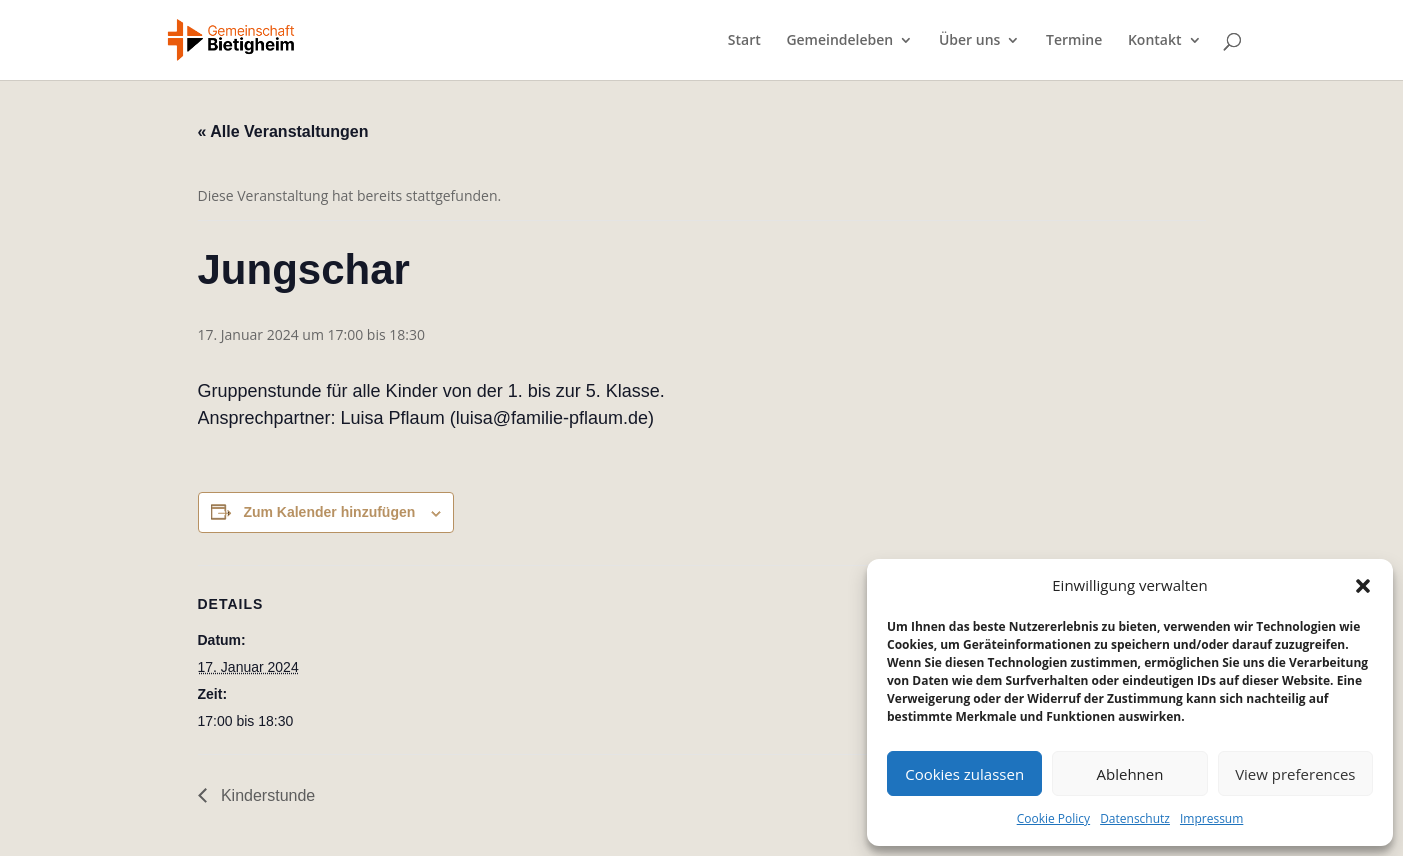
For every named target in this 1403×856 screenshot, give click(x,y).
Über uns (969, 41)
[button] (1363, 586)
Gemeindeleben (839, 41)
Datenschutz (1135, 818)
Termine (1074, 41)
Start (744, 41)
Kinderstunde (266, 795)
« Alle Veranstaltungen (283, 131)
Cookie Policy (1053, 818)
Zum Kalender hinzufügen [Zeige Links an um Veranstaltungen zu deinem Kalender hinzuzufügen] (329, 512)
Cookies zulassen (964, 774)
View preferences (1295, 774)
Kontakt (1155, 41)
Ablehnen (1130, 774)
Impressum (1211, 818)
